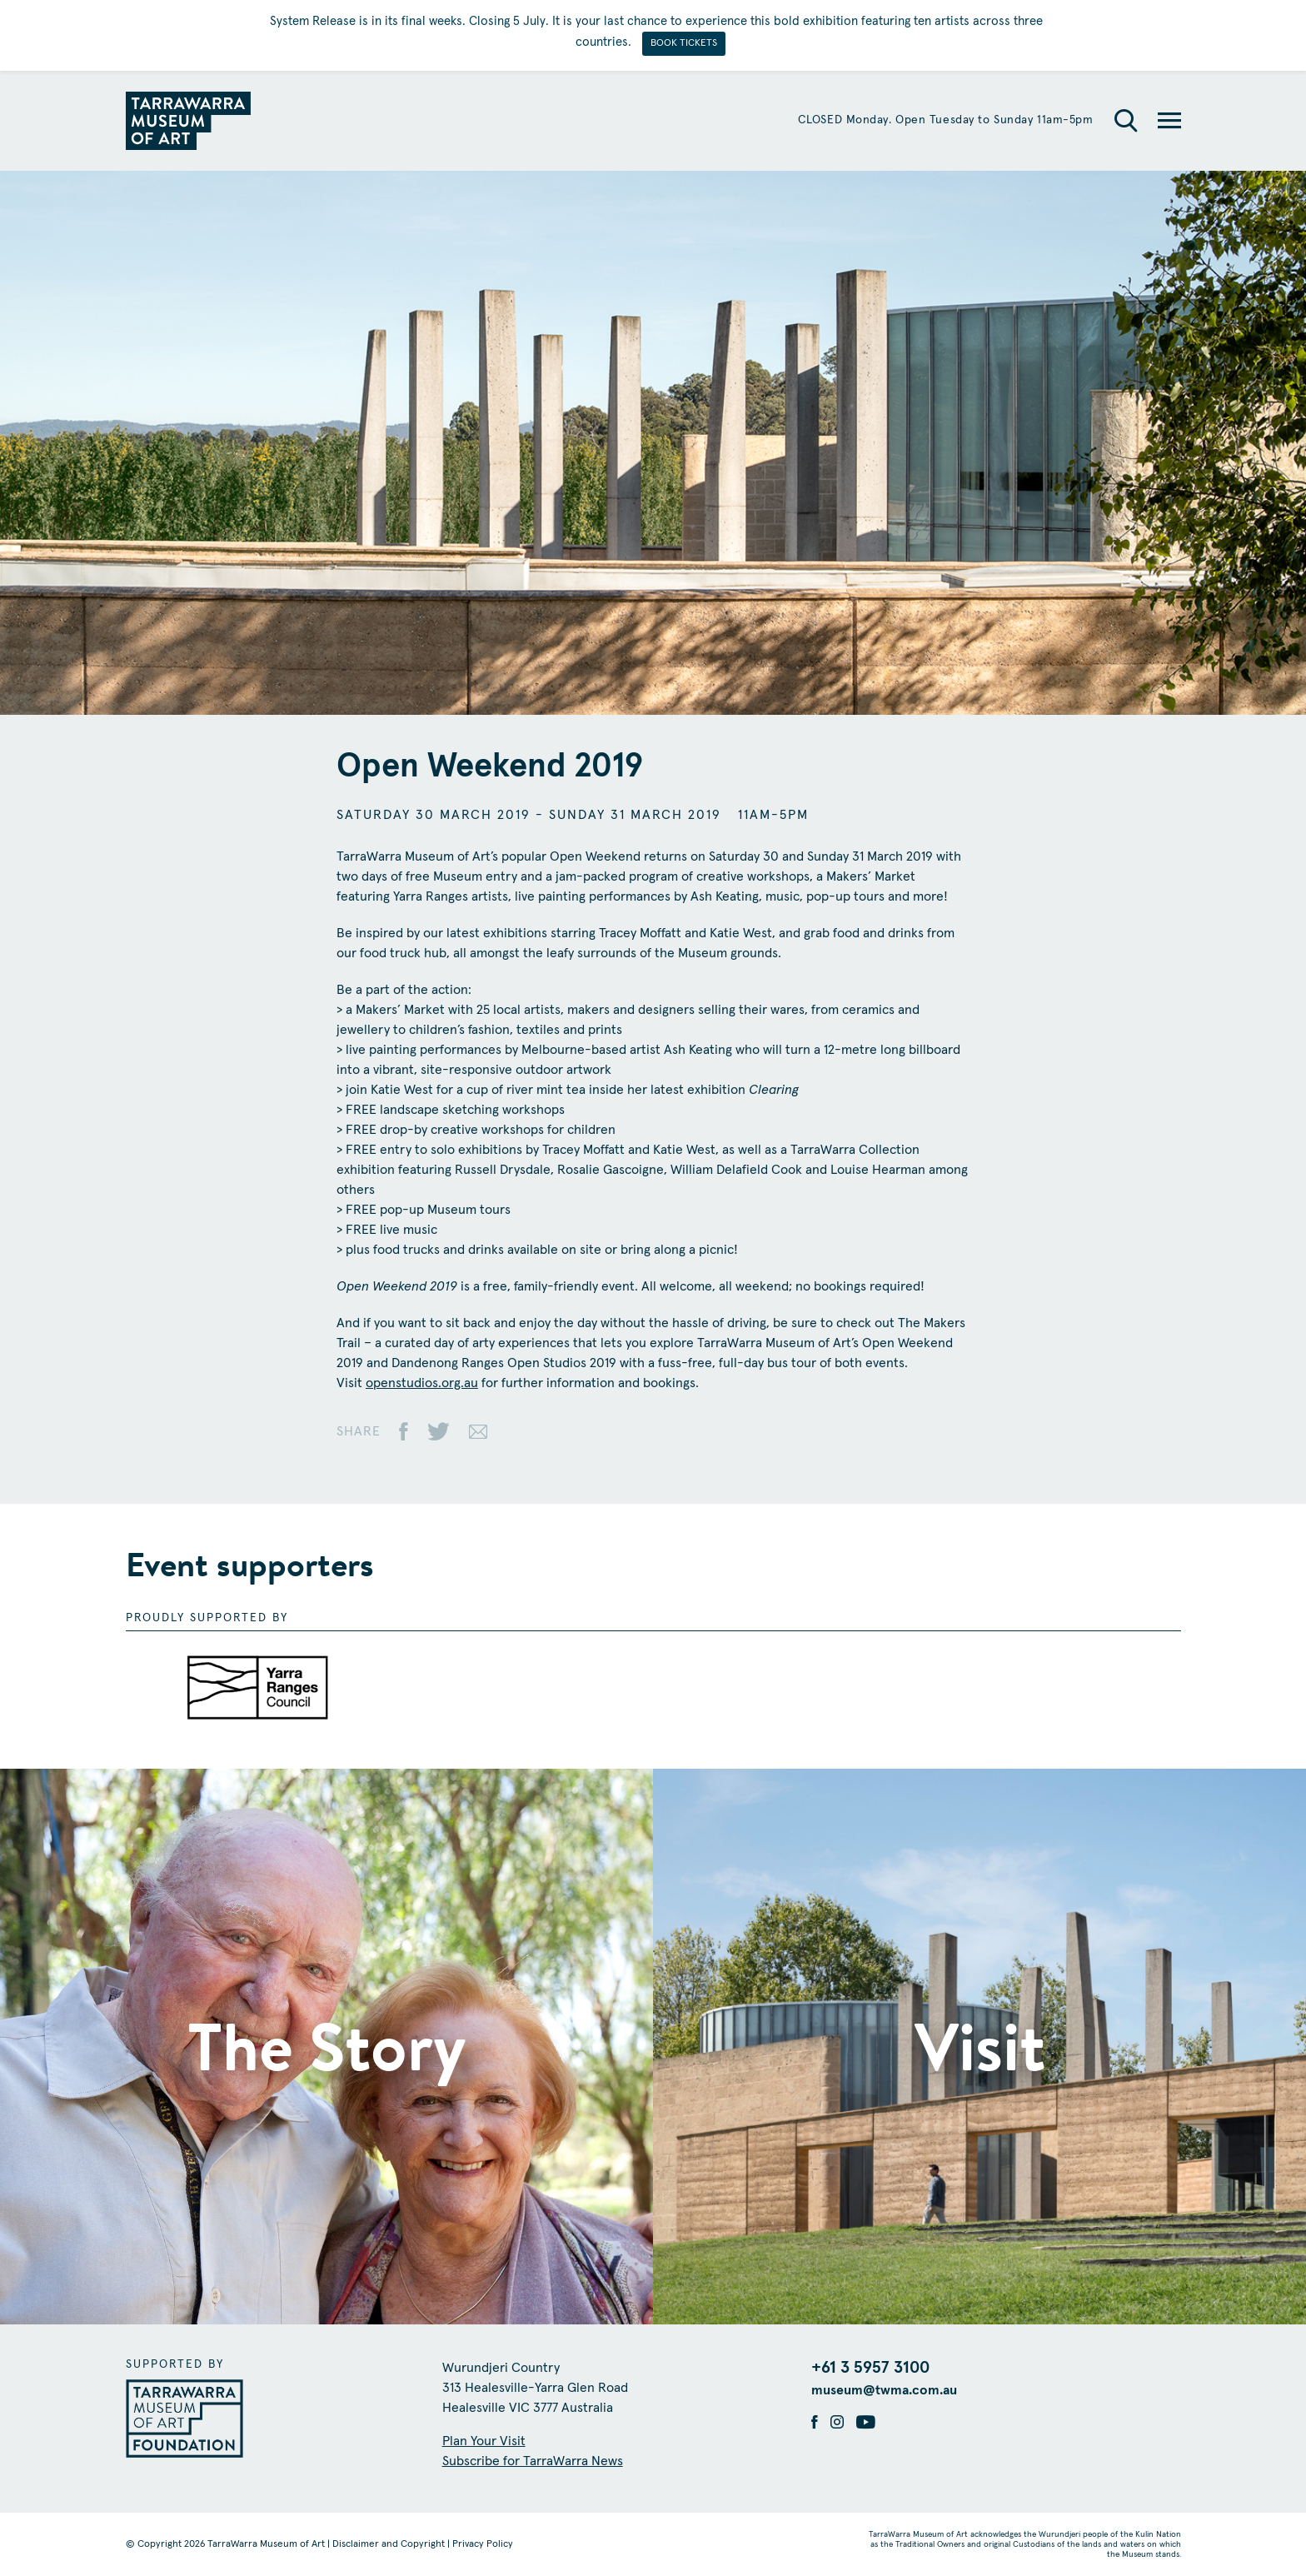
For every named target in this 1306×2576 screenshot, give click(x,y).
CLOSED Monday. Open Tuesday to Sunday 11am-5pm (946, 120)
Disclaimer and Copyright (388, 2544)
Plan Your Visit (484, 2441)
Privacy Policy (482, 2544)
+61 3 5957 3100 (870, 2367)
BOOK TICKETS (684, 43)
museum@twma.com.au (884, 2390)
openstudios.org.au (422, 1383)
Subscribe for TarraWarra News (532, 2461)
